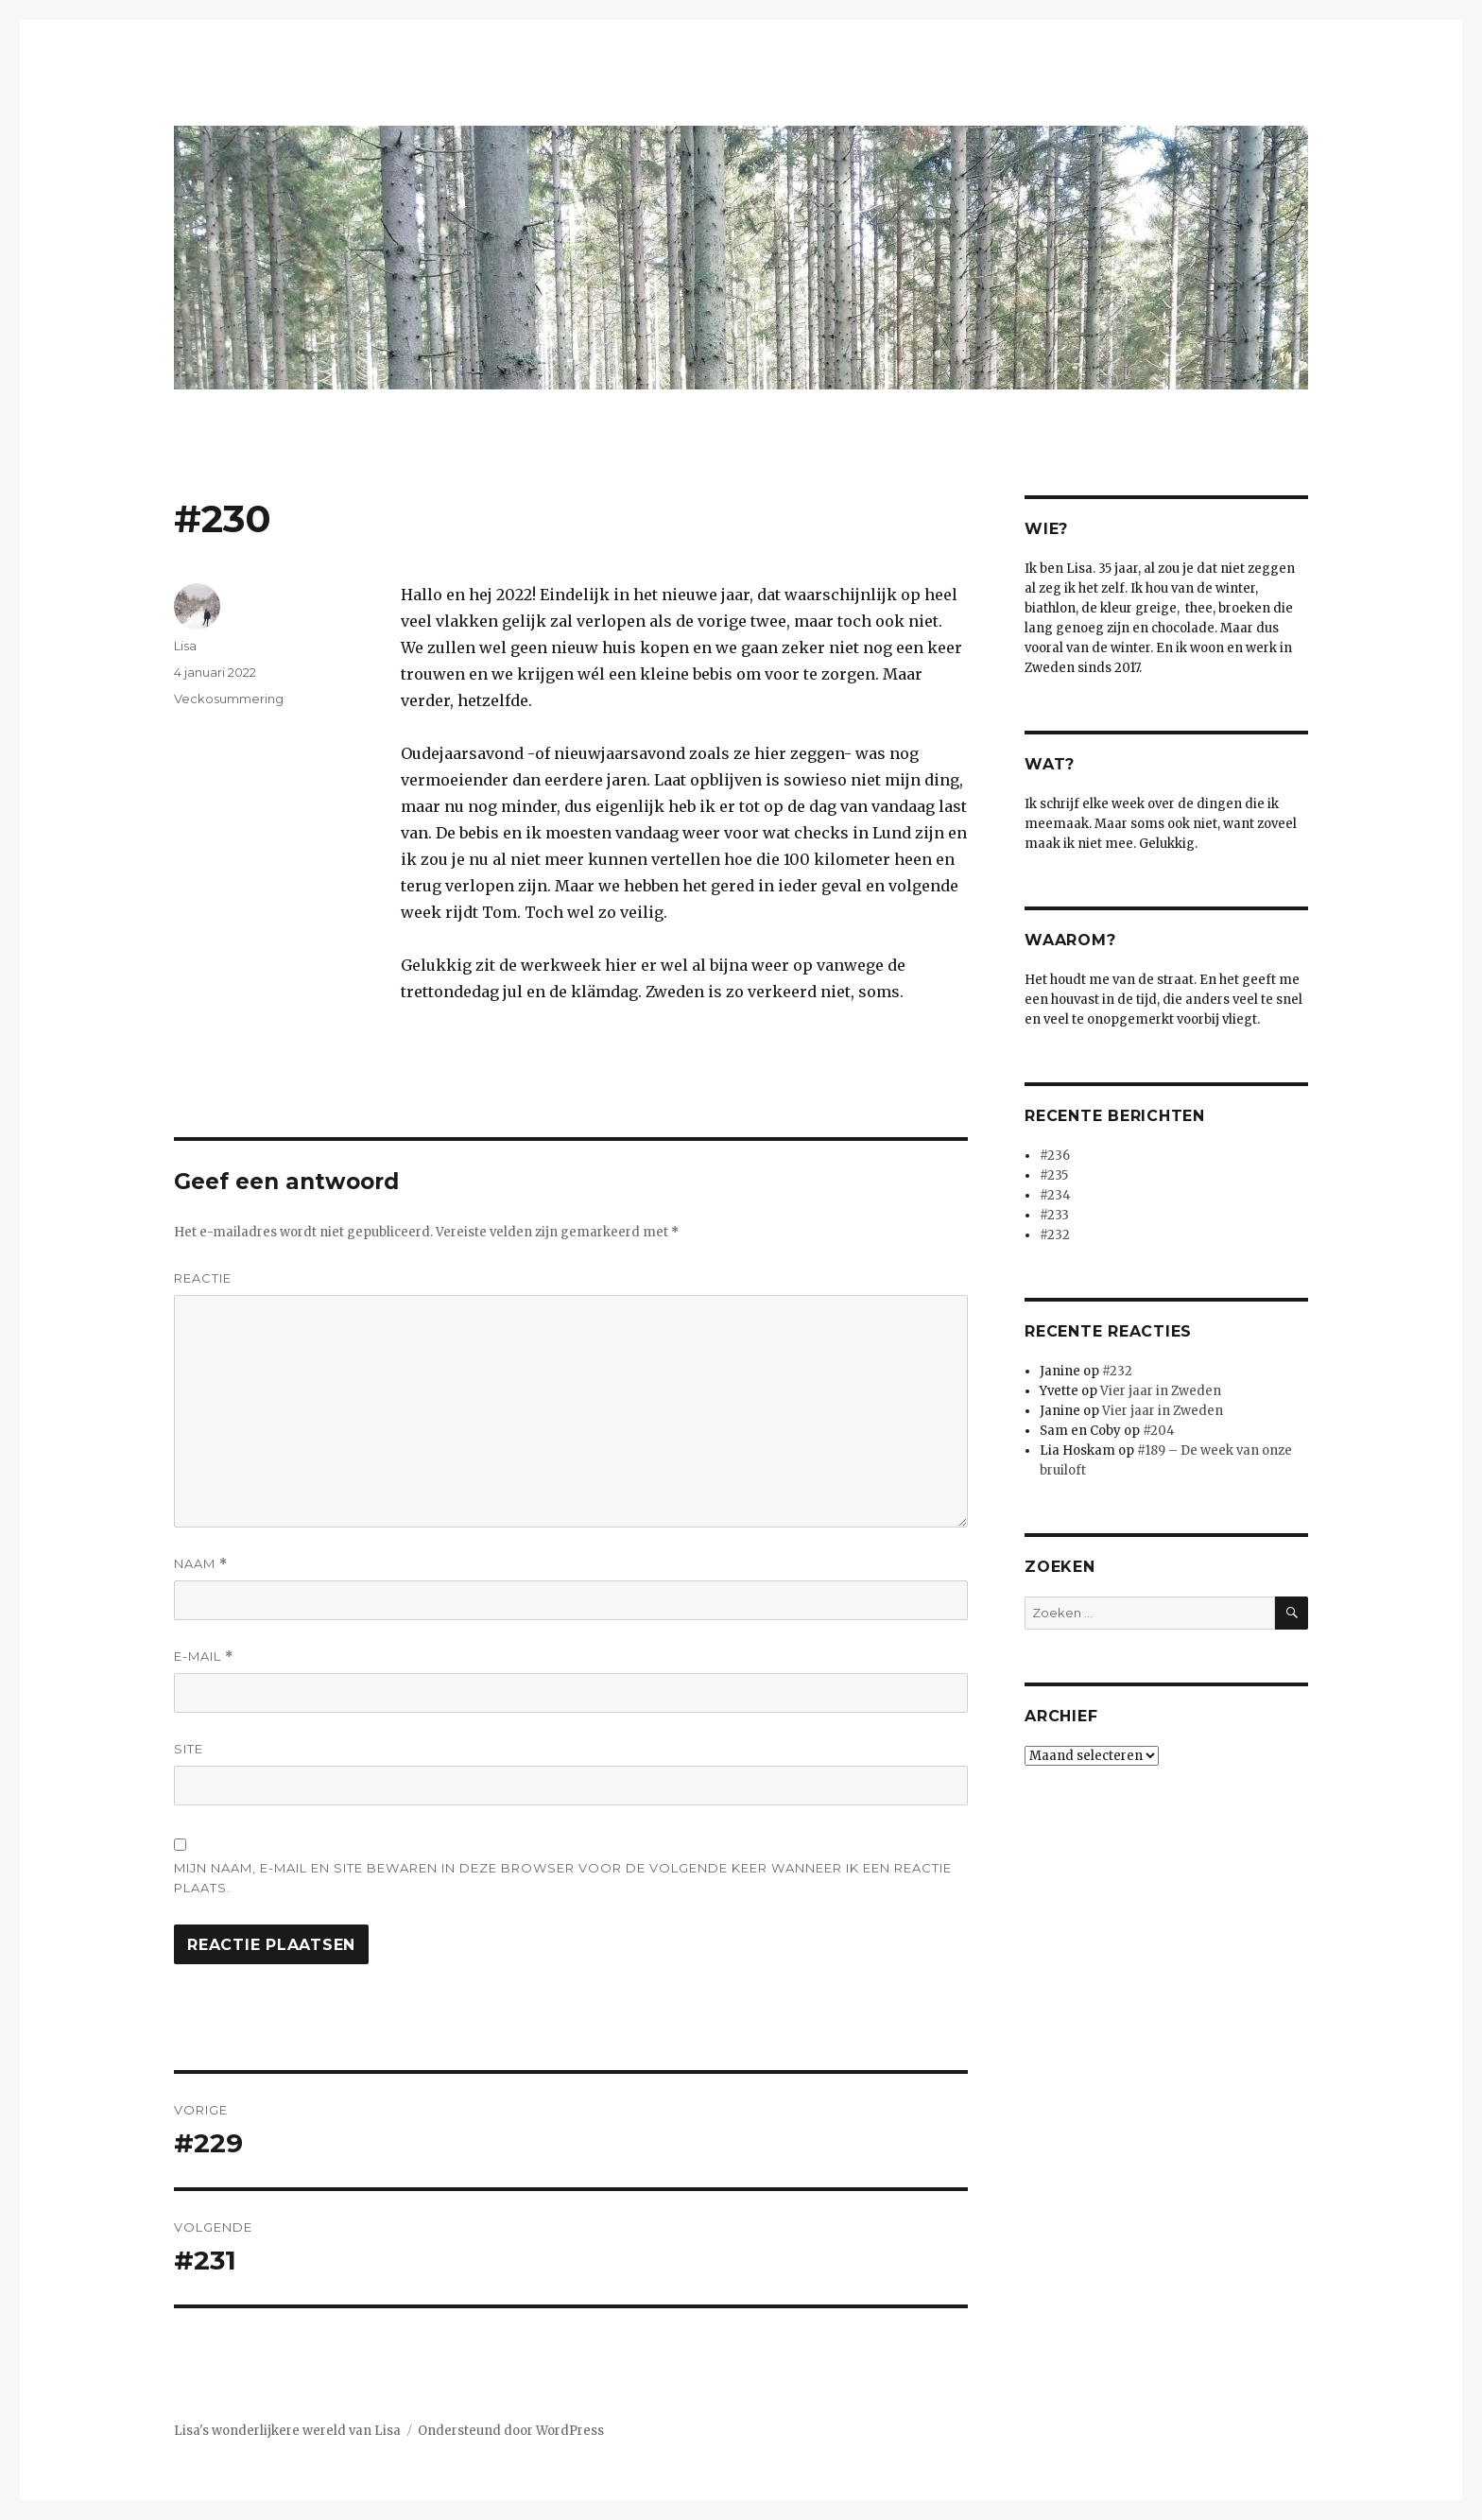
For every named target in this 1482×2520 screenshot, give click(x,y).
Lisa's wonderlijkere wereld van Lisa (287, 2431)
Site (188, 1748)
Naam (201, 1564)
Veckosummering (229, 698)
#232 (1055, 1235)
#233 (1054, 1215)
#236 (1055, 1156)
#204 (1159, 1431)
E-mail (203, 1656)
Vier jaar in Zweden (1160, 1391)
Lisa (185, 645)
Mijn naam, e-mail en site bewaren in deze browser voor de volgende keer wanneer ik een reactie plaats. (563, 1877)
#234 (1055, 1195)
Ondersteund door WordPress (511, 2431)
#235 (1054, 1175)
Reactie (203, 1278)
